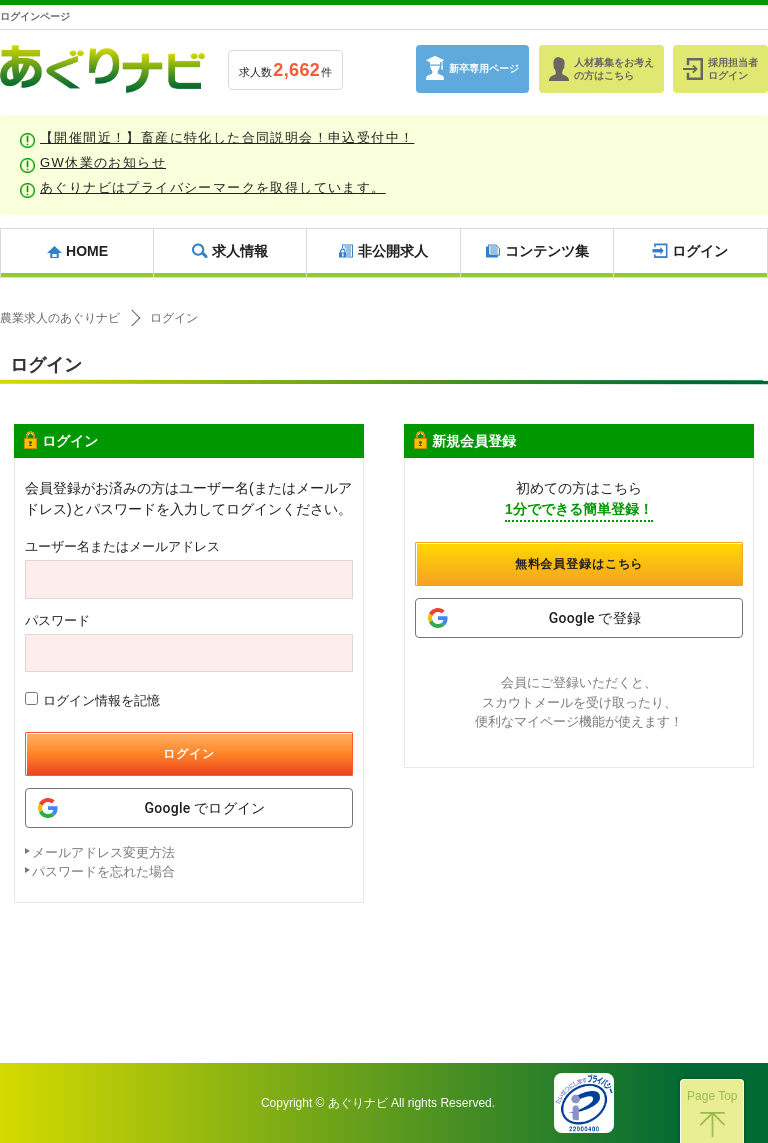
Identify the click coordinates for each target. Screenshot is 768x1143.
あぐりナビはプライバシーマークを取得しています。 (213, 187)
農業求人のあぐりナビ (60, 318)
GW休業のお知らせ (103, 162)
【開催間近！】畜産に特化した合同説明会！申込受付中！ (227, 137)
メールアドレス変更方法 (103, 852)
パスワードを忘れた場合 (103, 871)
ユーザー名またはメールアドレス (122, 546)
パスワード (57, 620)
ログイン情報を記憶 (92, 700)
